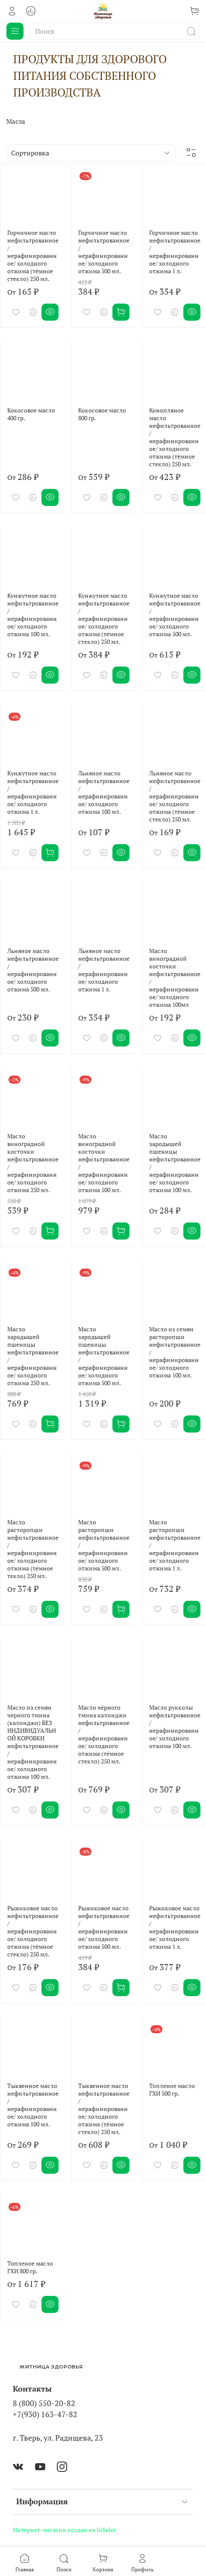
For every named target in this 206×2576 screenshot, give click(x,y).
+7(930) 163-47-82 (45, 2414)
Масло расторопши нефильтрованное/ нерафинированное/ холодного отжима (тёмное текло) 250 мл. (33, 1549)
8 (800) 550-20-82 (44, 2403)
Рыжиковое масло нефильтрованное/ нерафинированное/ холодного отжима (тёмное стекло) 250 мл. (33, 1931)
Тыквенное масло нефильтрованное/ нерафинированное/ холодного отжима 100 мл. (33, 2105)
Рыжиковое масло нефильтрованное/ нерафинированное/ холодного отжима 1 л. (174, 1927)
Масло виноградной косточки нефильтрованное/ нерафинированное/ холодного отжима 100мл (174, 978)
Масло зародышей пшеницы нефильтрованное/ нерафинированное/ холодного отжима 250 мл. (33, 1356)
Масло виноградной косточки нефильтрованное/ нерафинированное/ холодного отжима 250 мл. (33, 1163)
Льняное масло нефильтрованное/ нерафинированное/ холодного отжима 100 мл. (103, 792)
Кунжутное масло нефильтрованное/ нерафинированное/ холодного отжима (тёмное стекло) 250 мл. (103, 618)
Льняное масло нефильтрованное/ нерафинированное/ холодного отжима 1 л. (103, 970)
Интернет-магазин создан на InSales (64, 2530)
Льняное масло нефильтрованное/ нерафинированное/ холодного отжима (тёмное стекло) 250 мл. (174, 796)
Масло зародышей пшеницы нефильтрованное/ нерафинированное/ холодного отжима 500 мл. (103, 1356)
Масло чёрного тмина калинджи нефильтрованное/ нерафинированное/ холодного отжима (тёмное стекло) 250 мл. (103, 1734)
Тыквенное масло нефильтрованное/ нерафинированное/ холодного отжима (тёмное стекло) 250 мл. (103, 2109)
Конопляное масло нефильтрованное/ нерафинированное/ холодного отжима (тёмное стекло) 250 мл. (174, 437)
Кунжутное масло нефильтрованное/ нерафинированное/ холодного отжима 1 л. (33, 792)
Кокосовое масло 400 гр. (31, 414)
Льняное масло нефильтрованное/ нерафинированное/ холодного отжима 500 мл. (33, 970)
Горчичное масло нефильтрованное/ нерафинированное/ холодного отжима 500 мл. (103, 251)
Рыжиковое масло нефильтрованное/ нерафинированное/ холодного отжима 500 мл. (103, 1927)
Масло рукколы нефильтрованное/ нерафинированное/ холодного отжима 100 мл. (174, 1726)
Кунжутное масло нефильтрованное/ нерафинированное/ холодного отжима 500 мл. (174, 614)
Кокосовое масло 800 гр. (102, 414)
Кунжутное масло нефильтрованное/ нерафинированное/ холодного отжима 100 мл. (33, 614)
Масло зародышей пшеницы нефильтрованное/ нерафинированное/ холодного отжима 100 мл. (174, 1163)
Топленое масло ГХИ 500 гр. (172, 2089)
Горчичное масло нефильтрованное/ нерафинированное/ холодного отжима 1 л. (174, 251)
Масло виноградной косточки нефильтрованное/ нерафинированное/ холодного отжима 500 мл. (103, 1163)
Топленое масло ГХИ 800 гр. (30, 2267)
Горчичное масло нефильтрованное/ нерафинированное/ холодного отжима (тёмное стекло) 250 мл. (33, 255)
